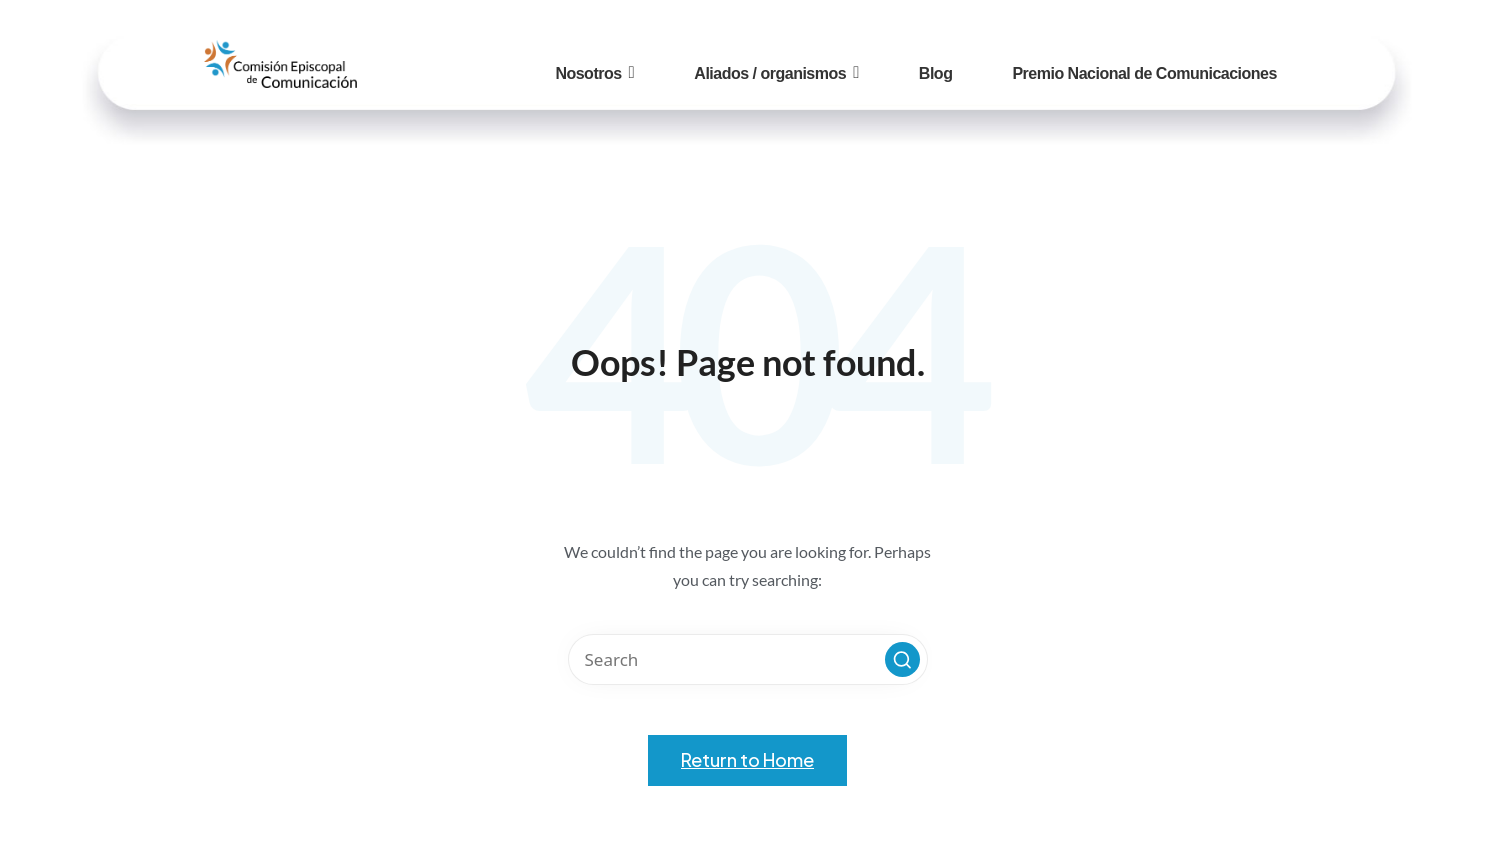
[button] (902, 659)
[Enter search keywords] (748, 659)
